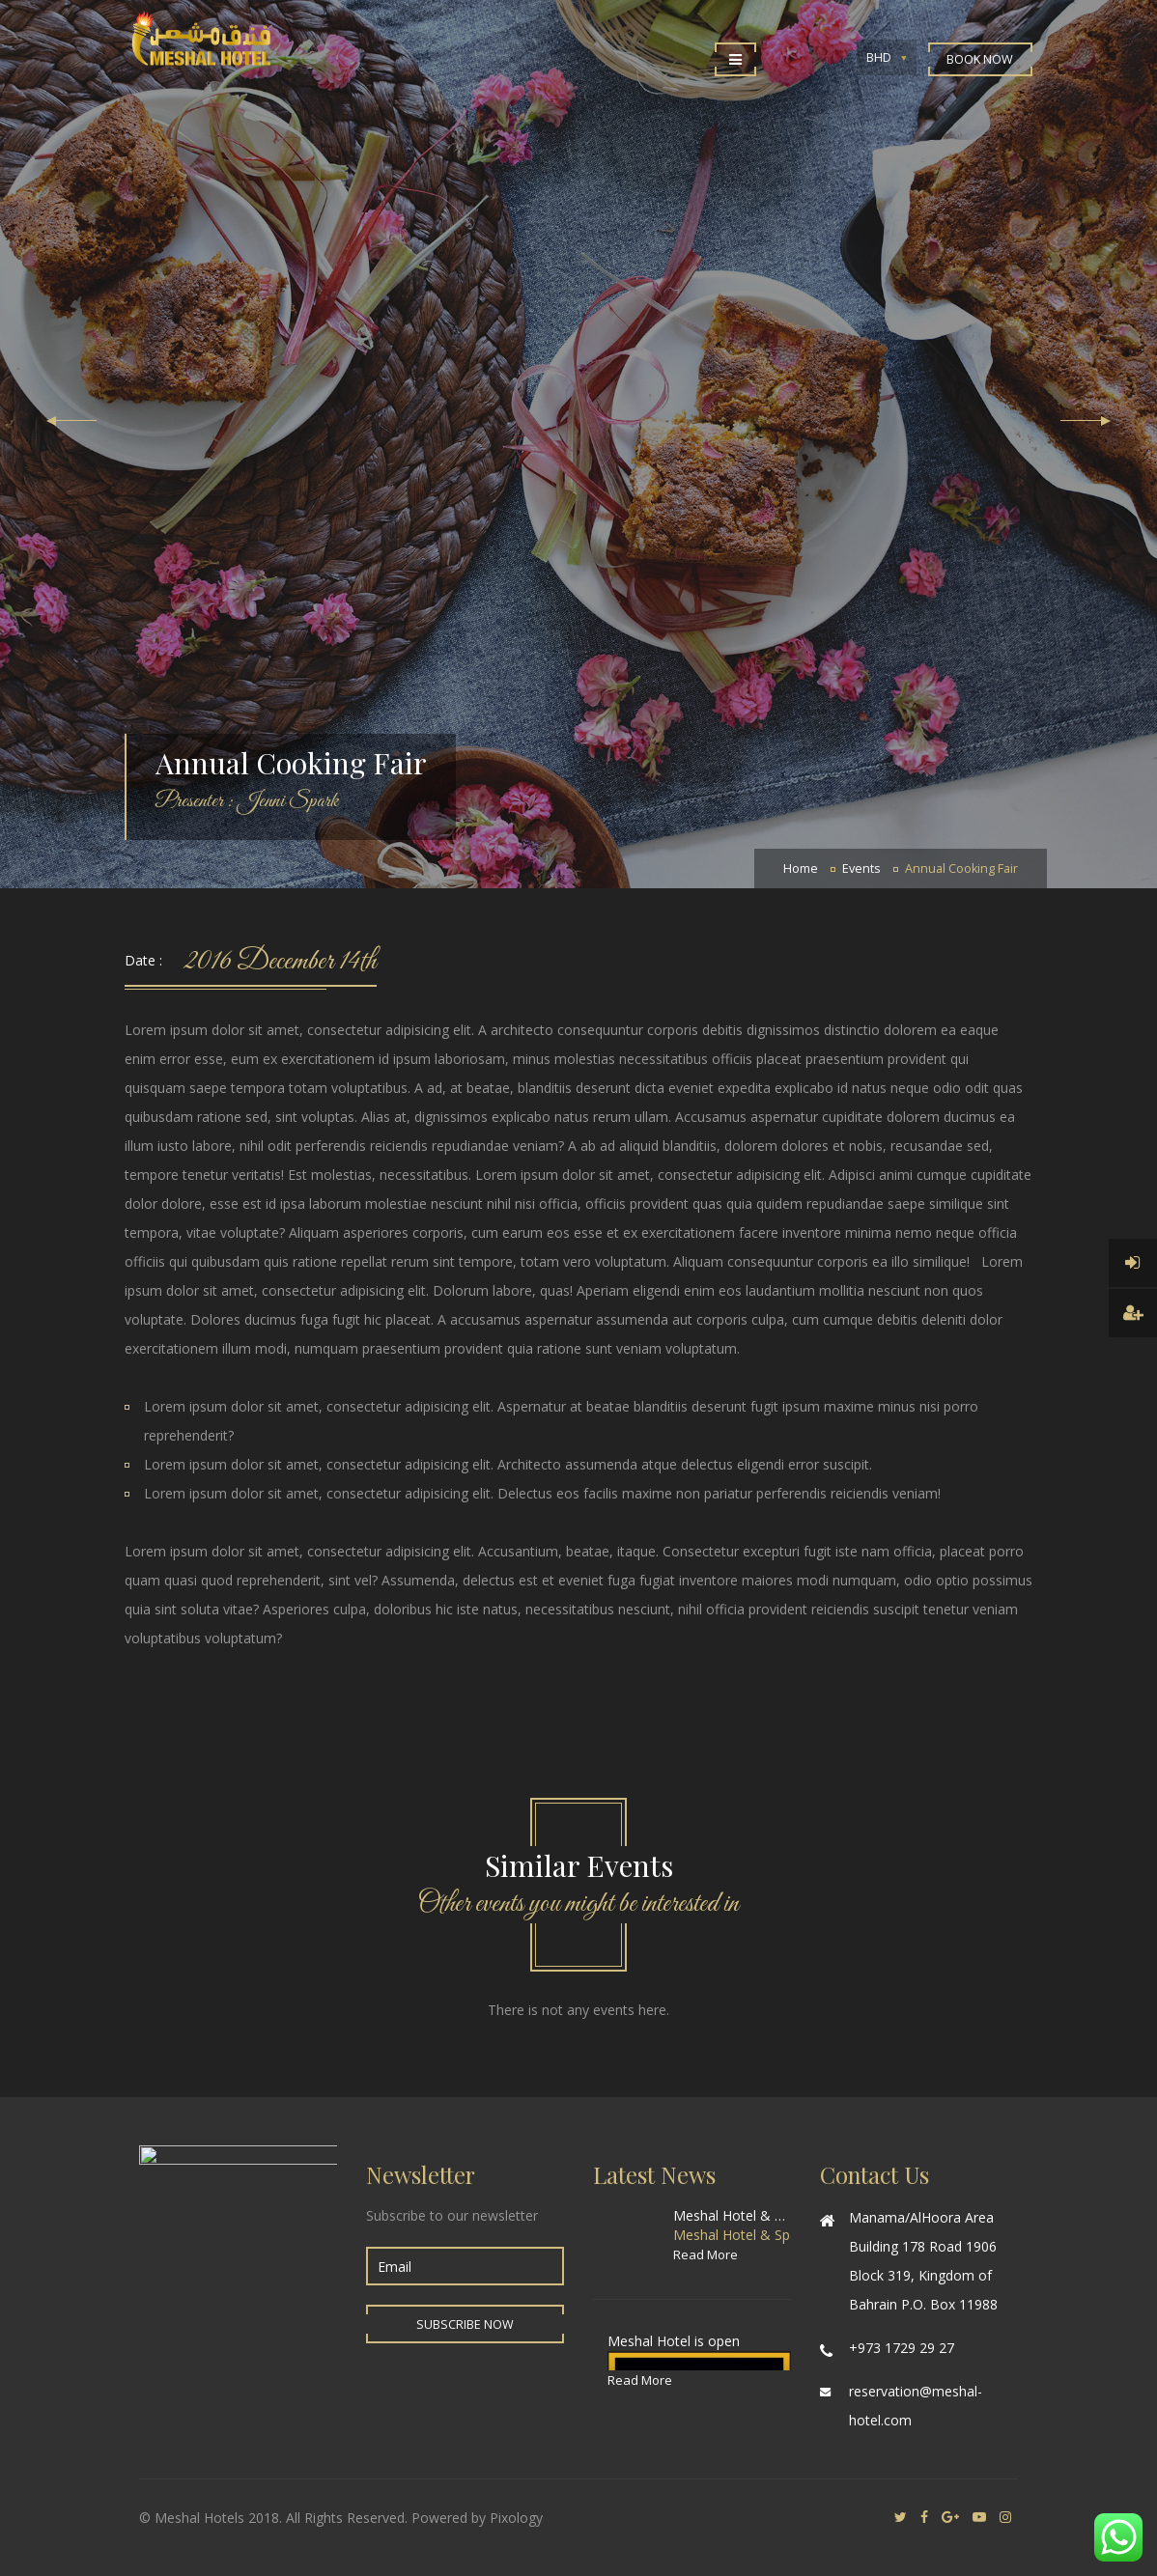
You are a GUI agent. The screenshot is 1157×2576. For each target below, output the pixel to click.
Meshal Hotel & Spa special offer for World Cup (732, 2215)
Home (800, 868)
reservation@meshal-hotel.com (915, 2405)
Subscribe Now (465, 2324)
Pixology (516, 2517)
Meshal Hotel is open (673, 2341)
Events (861, 868)
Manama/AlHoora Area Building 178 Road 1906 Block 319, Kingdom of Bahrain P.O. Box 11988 (923, 2260)
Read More (705, 2254)
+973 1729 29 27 (901, 2347)
